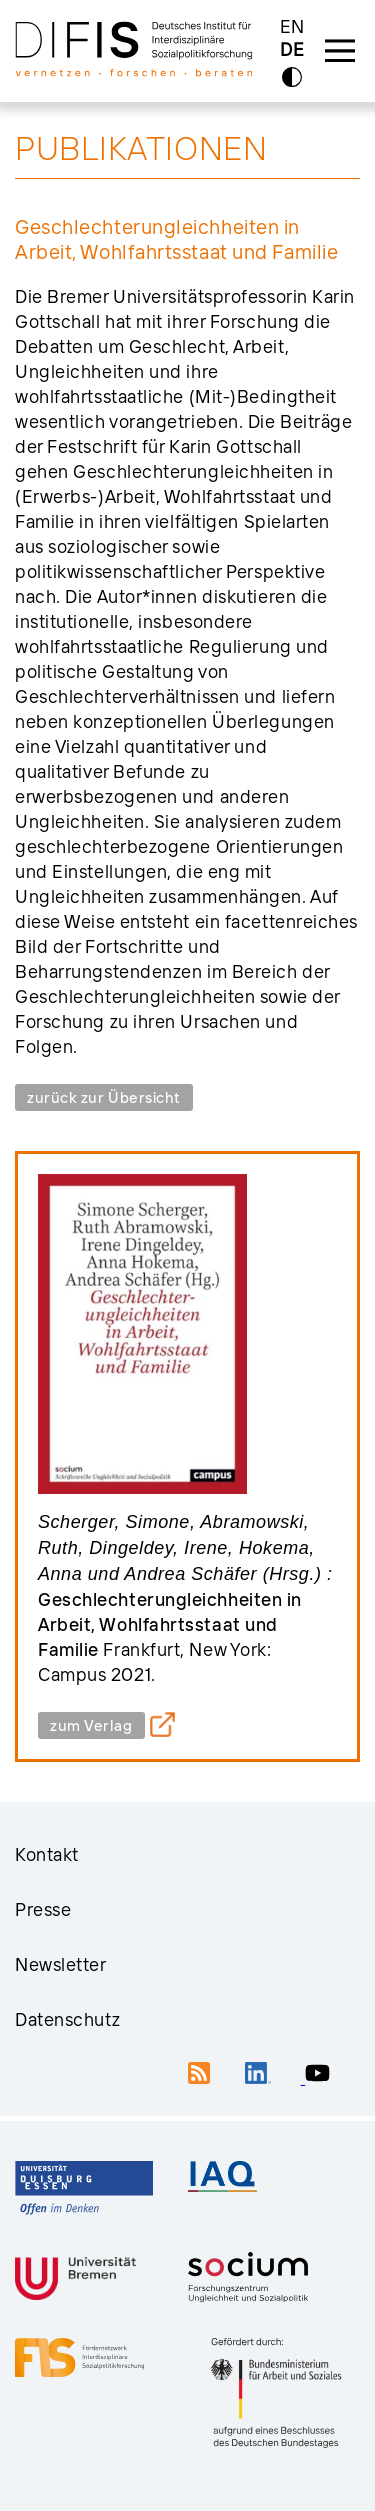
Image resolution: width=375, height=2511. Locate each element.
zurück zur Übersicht (104, 1097)
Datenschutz (67, 2019)
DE (292, 50)
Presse (43, 1909)
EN (292, 26)
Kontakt (47, 1854)
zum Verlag (91, 1725)
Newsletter (61, 1964)
